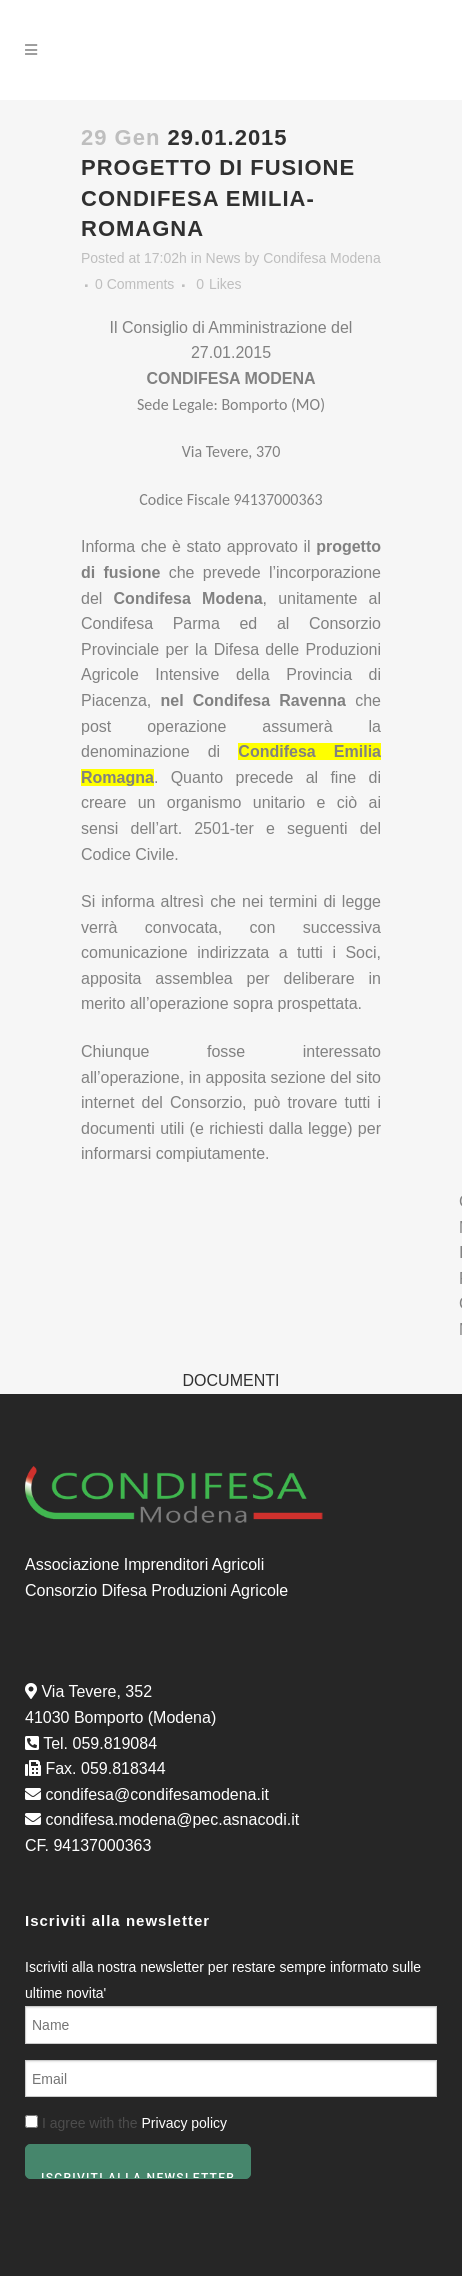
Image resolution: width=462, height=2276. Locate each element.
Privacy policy (185, 2123)
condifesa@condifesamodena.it (157, 1794)
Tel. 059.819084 (100, 1743)
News (223, 258)
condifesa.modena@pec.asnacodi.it (172, 1819)
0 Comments (134, 284)
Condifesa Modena (322, 258)
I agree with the (126, 2123)
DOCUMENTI (231, 1380)
